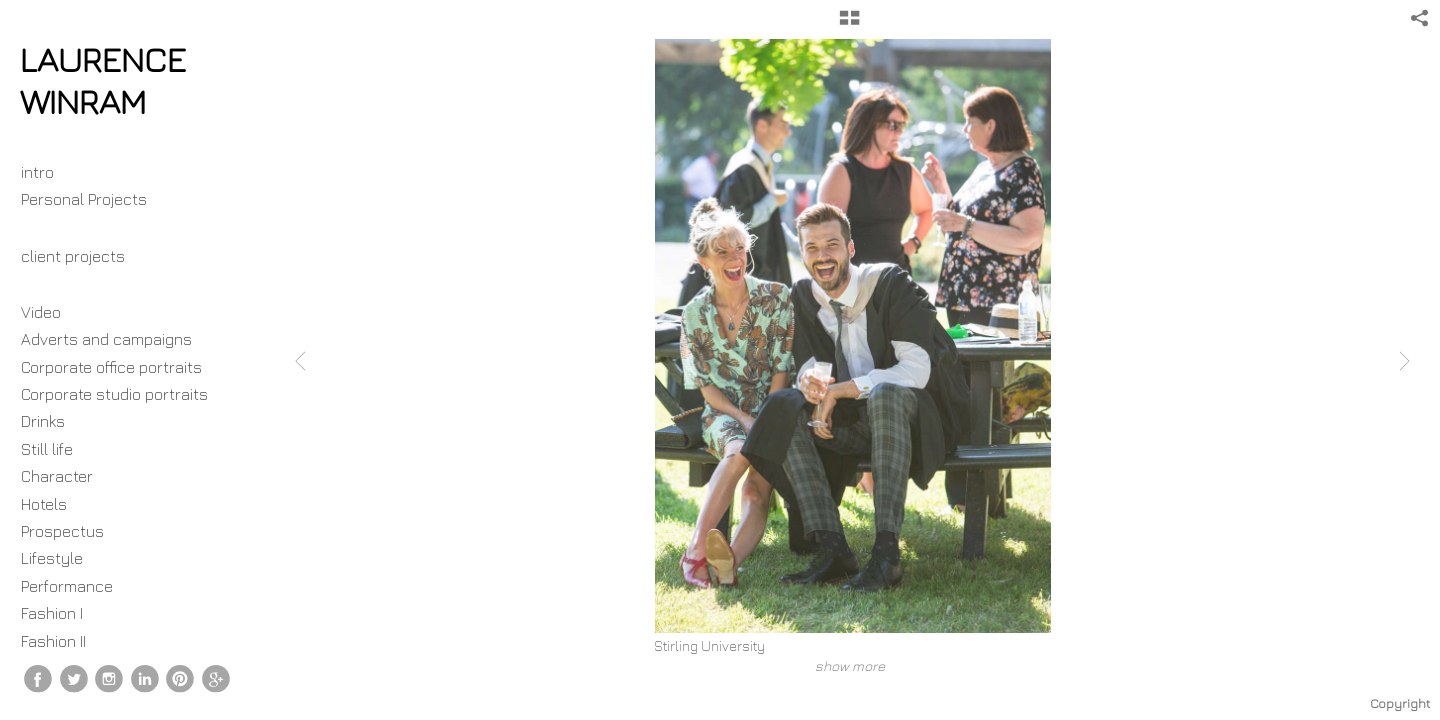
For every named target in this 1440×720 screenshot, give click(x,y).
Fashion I (52, 613)
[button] (849, 25)
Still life (47, 449)
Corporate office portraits (111, 367)
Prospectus (62, 531)
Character (57, 476)
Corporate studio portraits (114, 394)
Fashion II (53, 641)
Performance (67, 586)
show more (850, 665)
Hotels (44, 504)
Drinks (43, 421)
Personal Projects (94, 199)
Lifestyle (52, 558)
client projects (83, 256)
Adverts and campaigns (106, 339)
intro (37, 172)
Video (41, 312)
